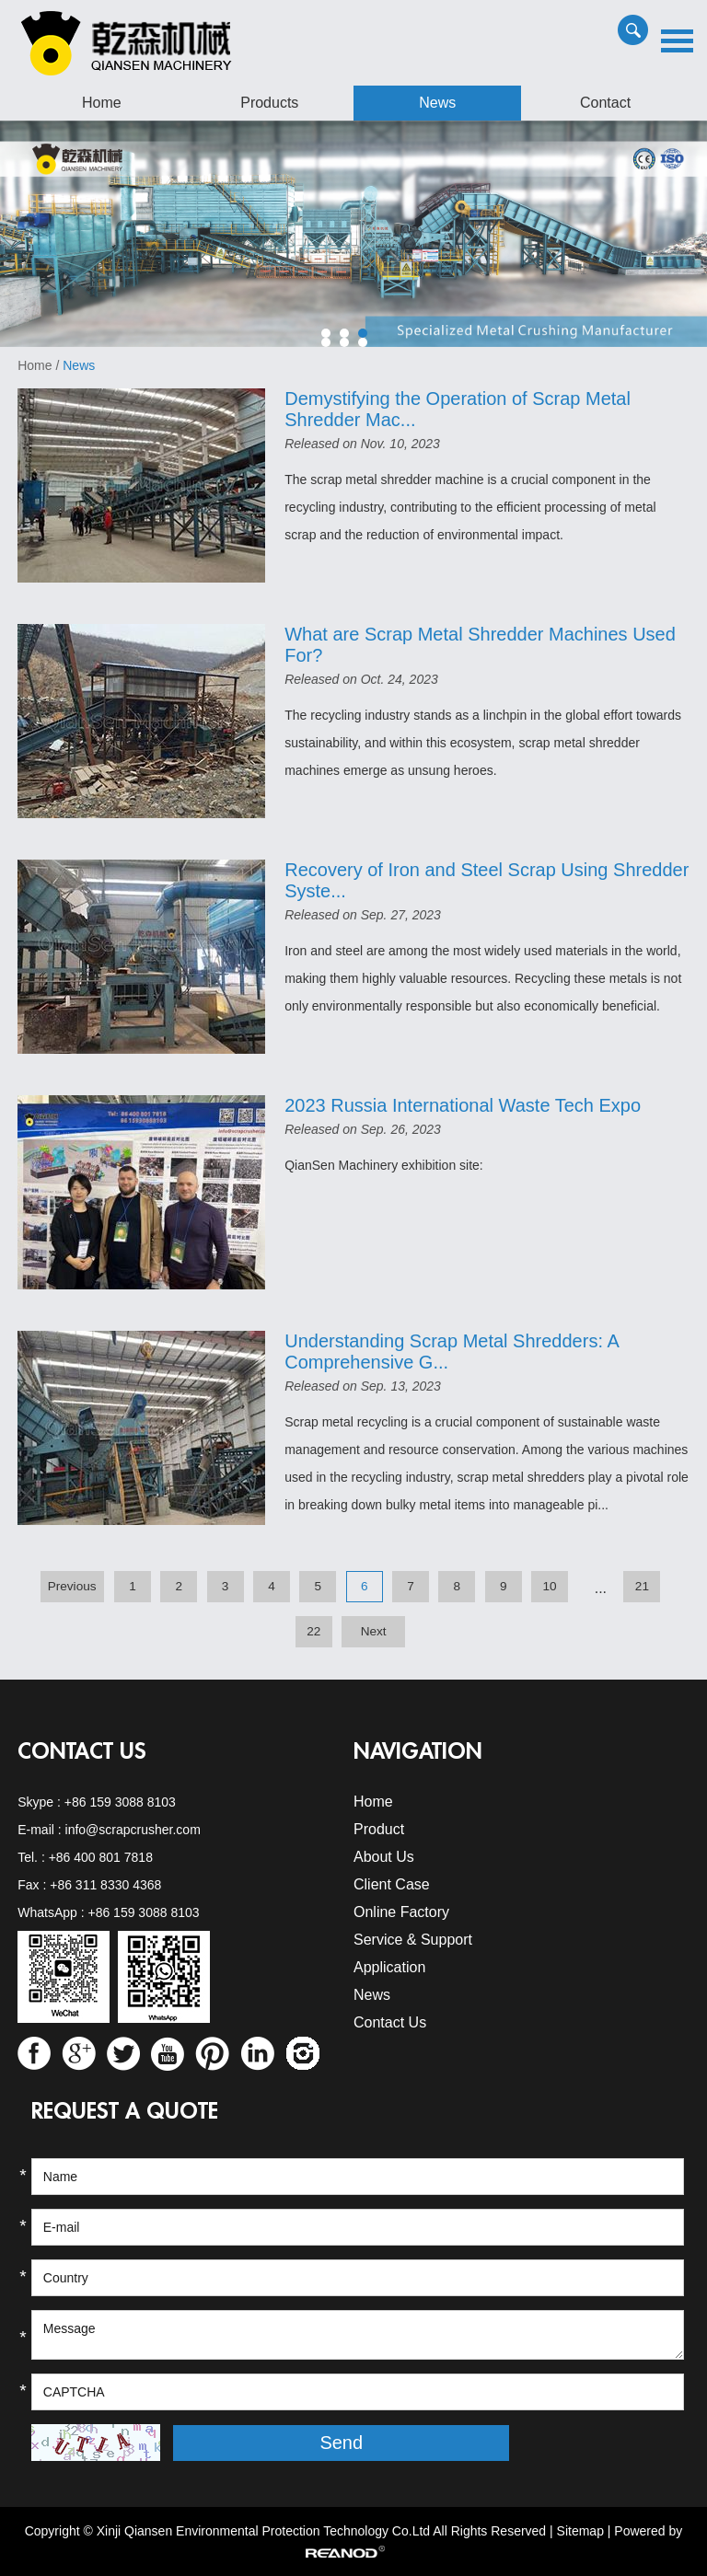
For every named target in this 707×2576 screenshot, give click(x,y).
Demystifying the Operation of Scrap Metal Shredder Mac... (457, 409)
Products (269, 102)
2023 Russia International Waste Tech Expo (462, 1105)
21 (642, 1586)
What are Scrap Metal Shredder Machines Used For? (480, 644)
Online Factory (401, 1912)
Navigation (418, 1751)
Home (102, 102)
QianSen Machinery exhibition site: (383, 1165)
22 (313, 1631)
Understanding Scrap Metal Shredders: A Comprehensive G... (451, 1351)
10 (549, 1586)
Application (389, 1967)
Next (374, 1631)
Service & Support (413, 1939)
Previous (72, 1586)
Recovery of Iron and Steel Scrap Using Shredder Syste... (486, 880)
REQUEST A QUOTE (124, 2111)
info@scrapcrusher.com (133, 1829)
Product (379, 1829)
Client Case (392, 1884)
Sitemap (580, 2531)
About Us (384, 1857)
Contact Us (81, 1751)
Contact (605, 102)
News (437, 102)
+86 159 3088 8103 (120, 1802)
